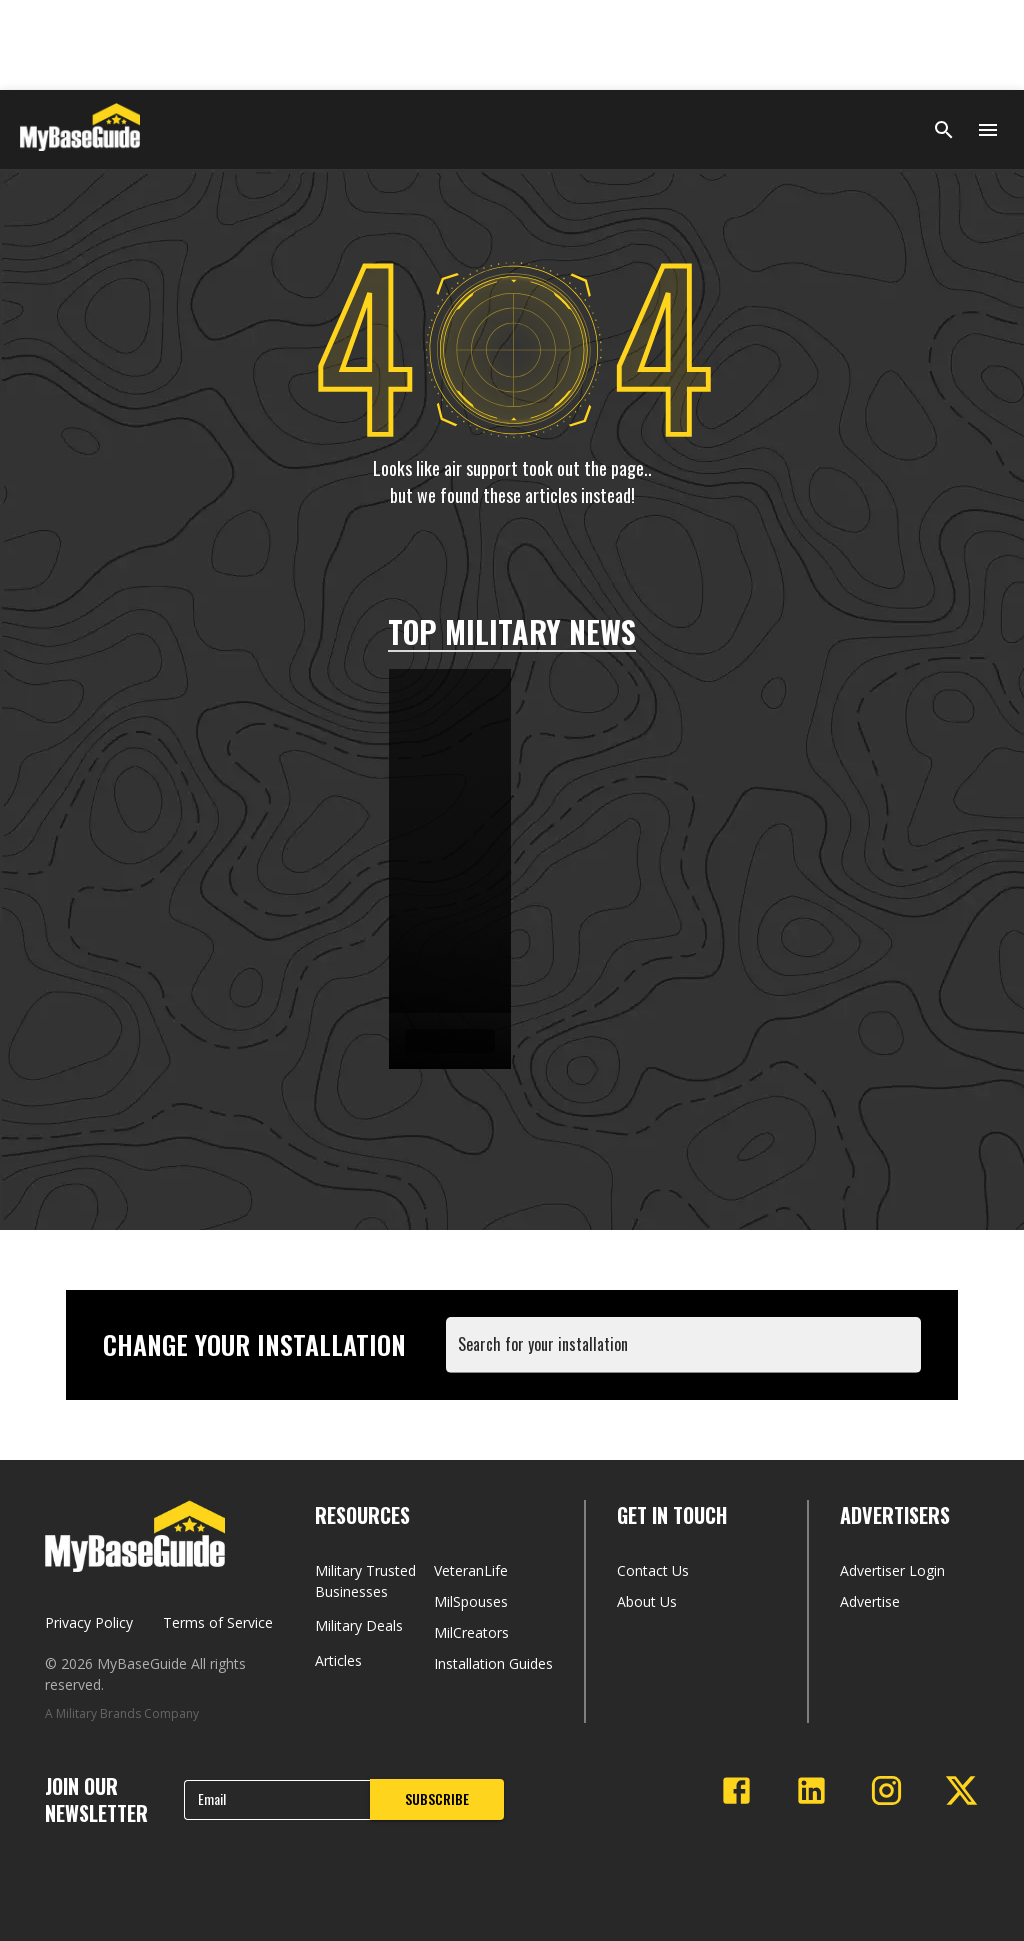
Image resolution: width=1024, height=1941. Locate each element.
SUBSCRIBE (437, 1798)
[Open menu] (988, 130)
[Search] (944, 130)
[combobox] (687, 1354)
